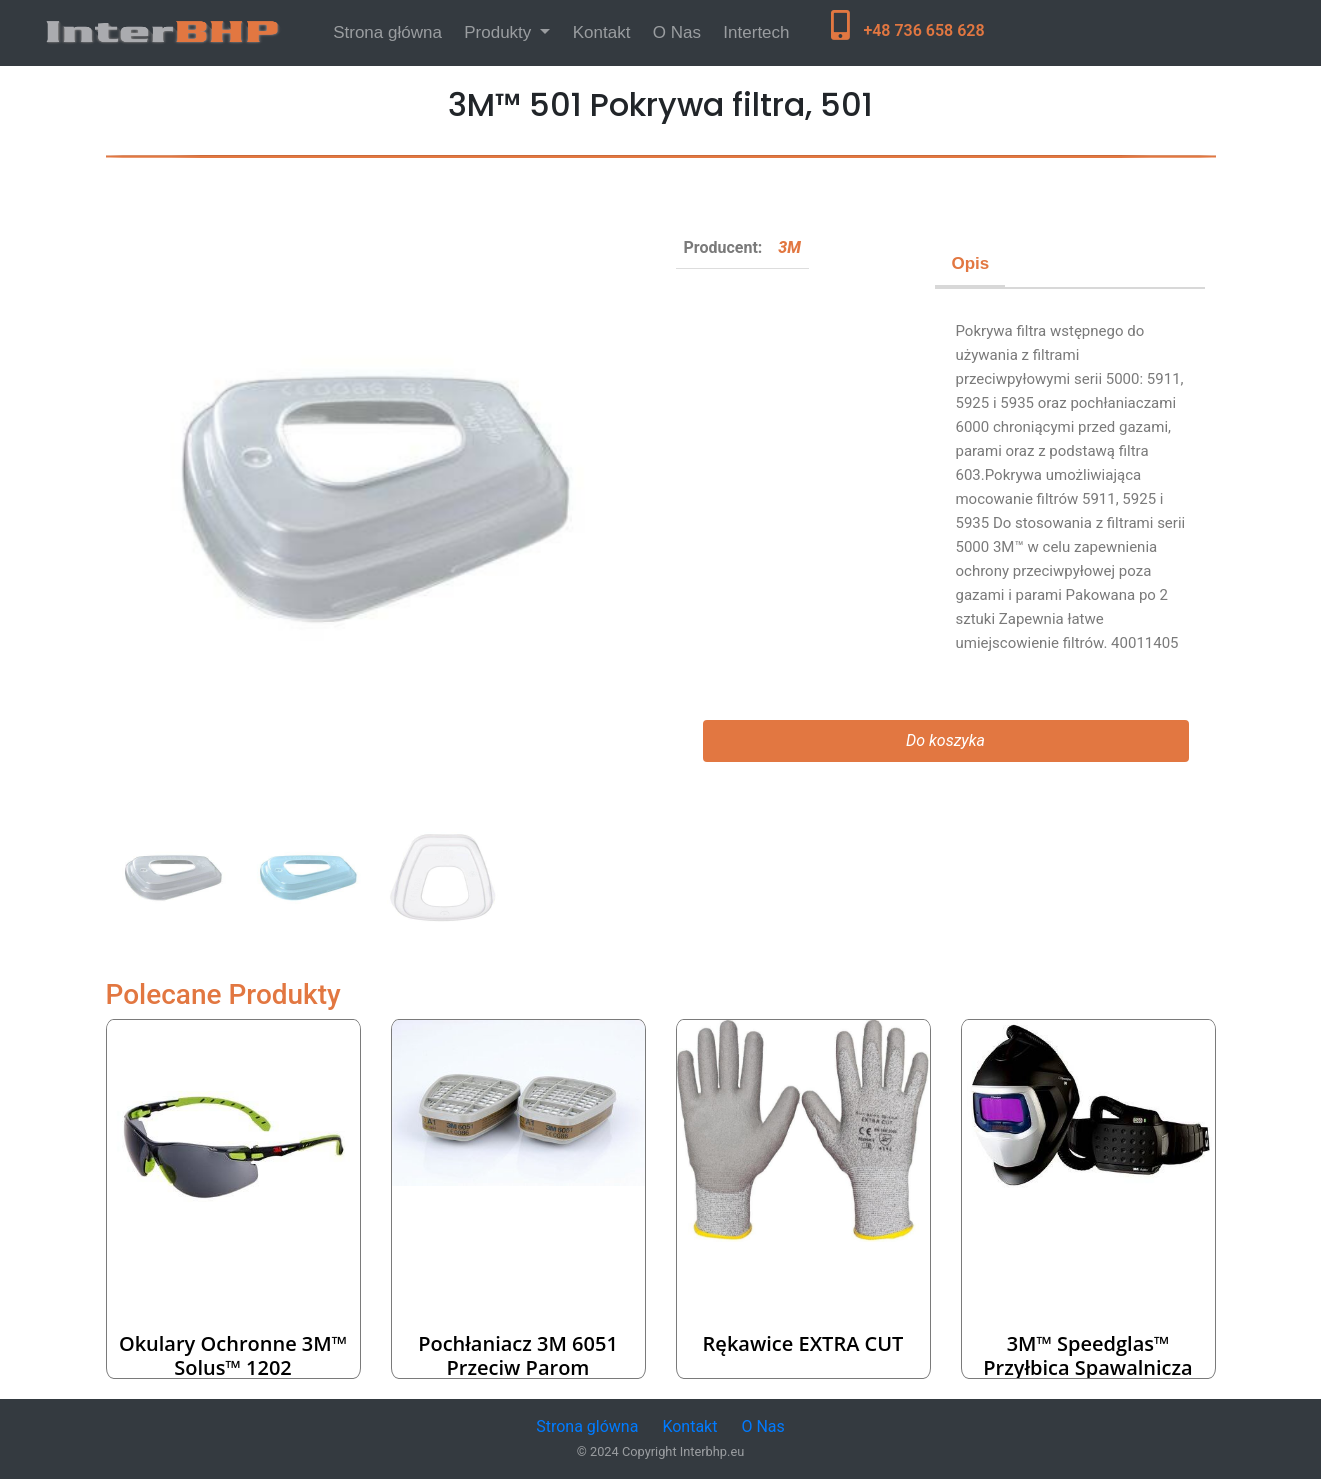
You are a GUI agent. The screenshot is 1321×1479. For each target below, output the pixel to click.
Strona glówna (587, 1426)
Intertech (756, 32)
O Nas (677, 32)
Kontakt (602, 32)
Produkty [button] (500, 32)
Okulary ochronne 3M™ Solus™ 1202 (233, 1355)
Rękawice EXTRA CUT (803, 1343)
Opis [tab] (970, 263)
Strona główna (391, 30)
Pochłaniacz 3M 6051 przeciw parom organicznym (518, 1367)
